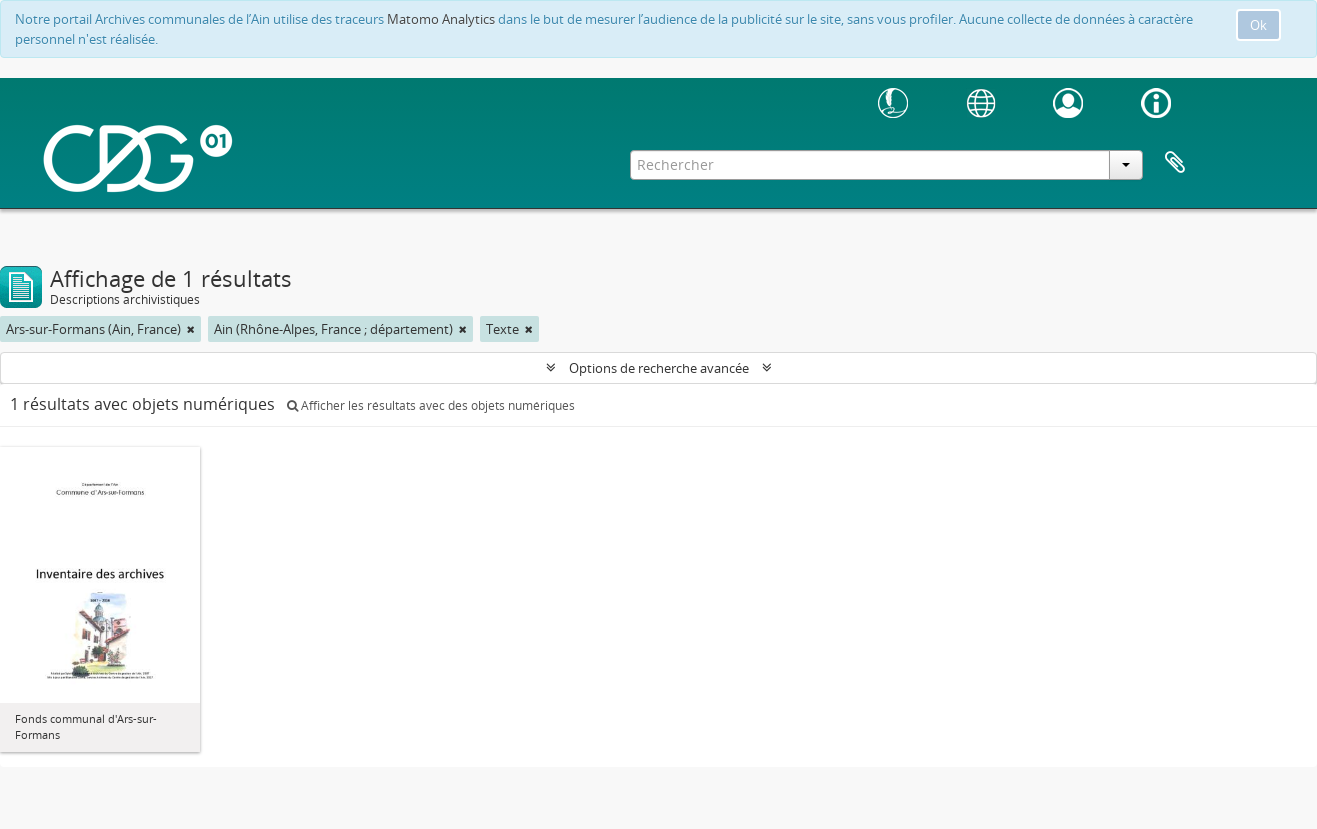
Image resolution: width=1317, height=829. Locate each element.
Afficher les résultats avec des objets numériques (431, 405)
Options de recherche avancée (659, 368)
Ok (1258, 25)
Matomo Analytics (441, 19)
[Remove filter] (191, 329)
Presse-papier (1175, 163)
